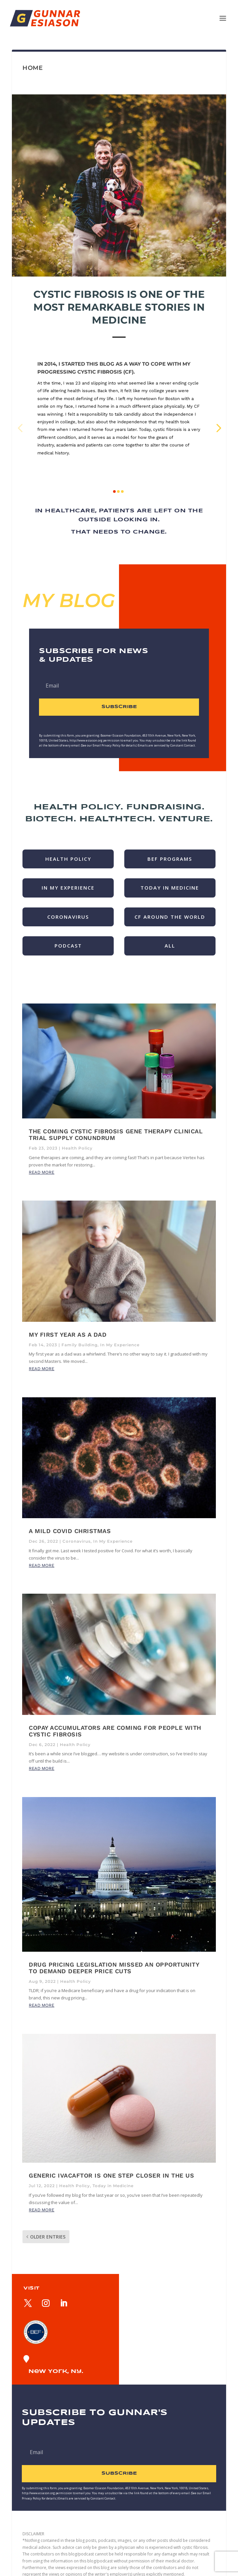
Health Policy (77, 1148)
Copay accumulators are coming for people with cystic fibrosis (115, 1731)
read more (41, 1172)
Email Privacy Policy (107, 745)
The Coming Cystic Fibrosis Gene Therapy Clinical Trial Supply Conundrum (116, 1134)
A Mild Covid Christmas (70, 1530)
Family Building (79, 1344)
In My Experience (119, 1344)
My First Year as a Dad (67, 1334)
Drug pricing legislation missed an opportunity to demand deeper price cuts (114, 1968)
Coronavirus (76, 1541)
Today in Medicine (113, 2185)
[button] (20, 427)
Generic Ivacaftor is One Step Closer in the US (111, 2175)
